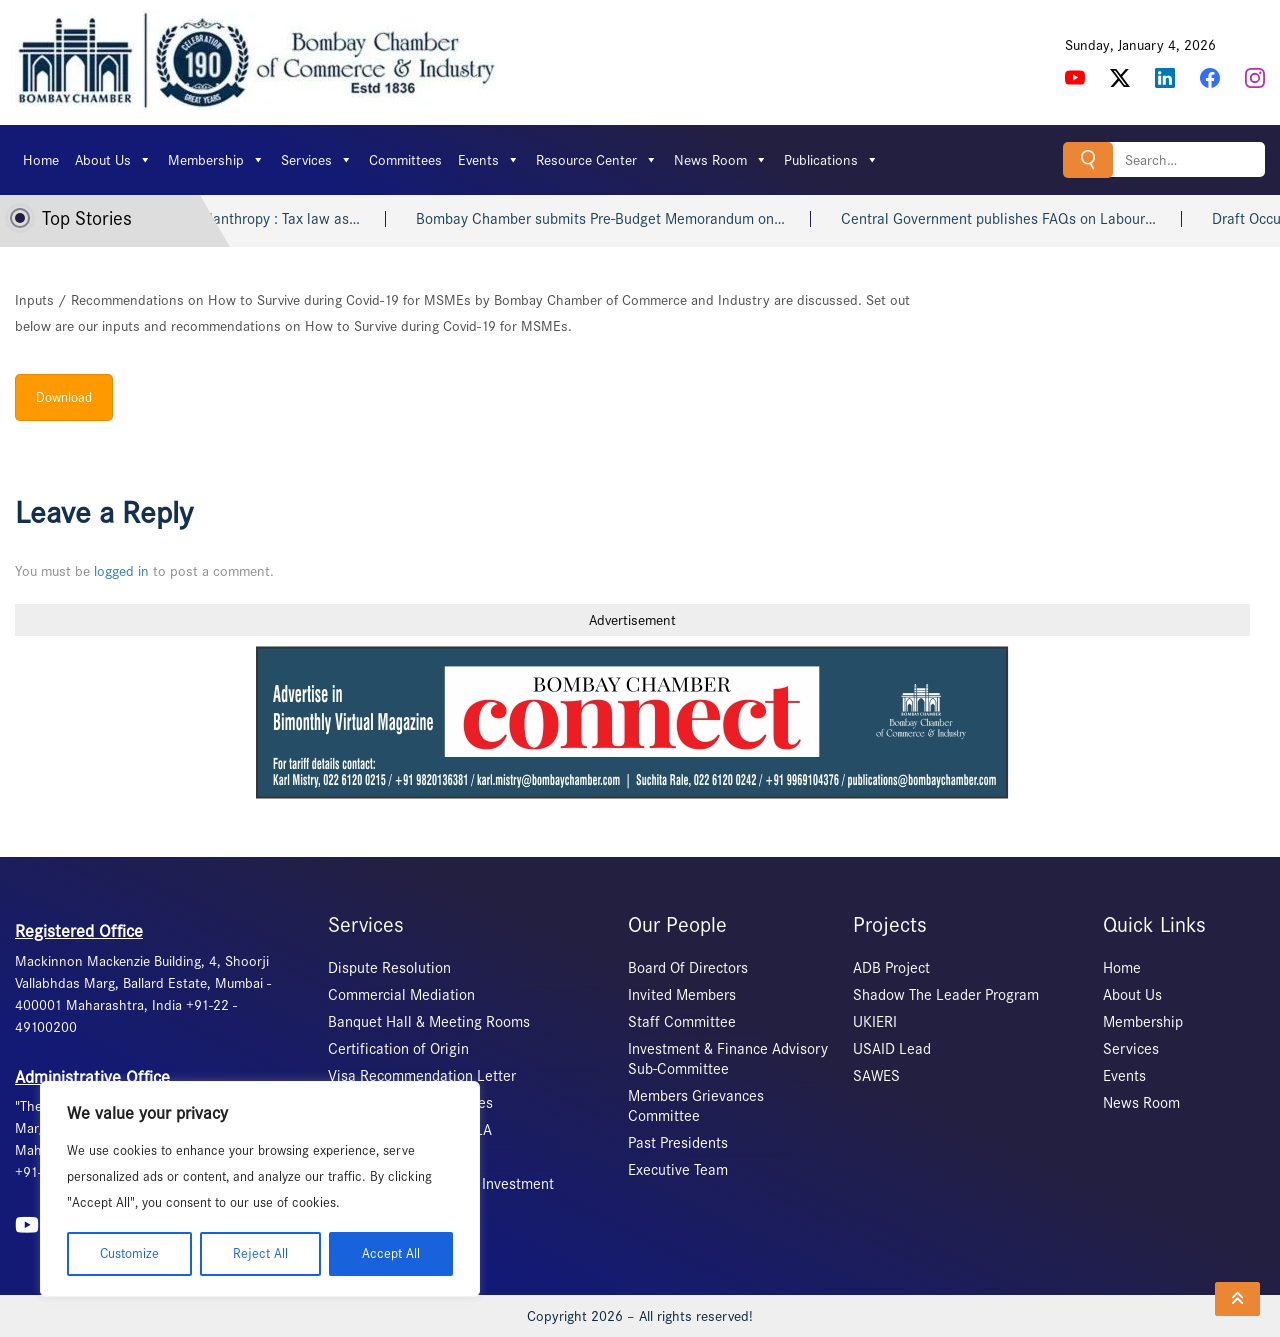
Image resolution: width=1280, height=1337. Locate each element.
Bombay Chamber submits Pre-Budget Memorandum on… (616, 219)
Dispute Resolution (389, 968)
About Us (113, 160)
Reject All (260, 1253)
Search (1088, 159)
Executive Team (678, 1170)
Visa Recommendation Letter (422, 1076)
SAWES (876, 1076)
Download (64, 397)
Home (41, 160)
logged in (121, 571)
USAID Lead (892, 1049)
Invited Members (682, 995)
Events (489, 160)
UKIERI (875, 1022)
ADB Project (891, 968)
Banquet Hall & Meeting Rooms (429, 1022)
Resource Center (597, 160)
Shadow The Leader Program (946, 995)
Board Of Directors (688, 968)
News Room (721, 160)
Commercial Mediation (401, 995)
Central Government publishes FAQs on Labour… (1014, 219)
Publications (831, 160)
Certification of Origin (398, 1049)
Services (317, 160)
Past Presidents (678, 1143)
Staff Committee (682, 1022)
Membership (216, 160)
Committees (405, 160)
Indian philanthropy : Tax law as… (268, 219)
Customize (129, 1253)
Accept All (391, 1253)
